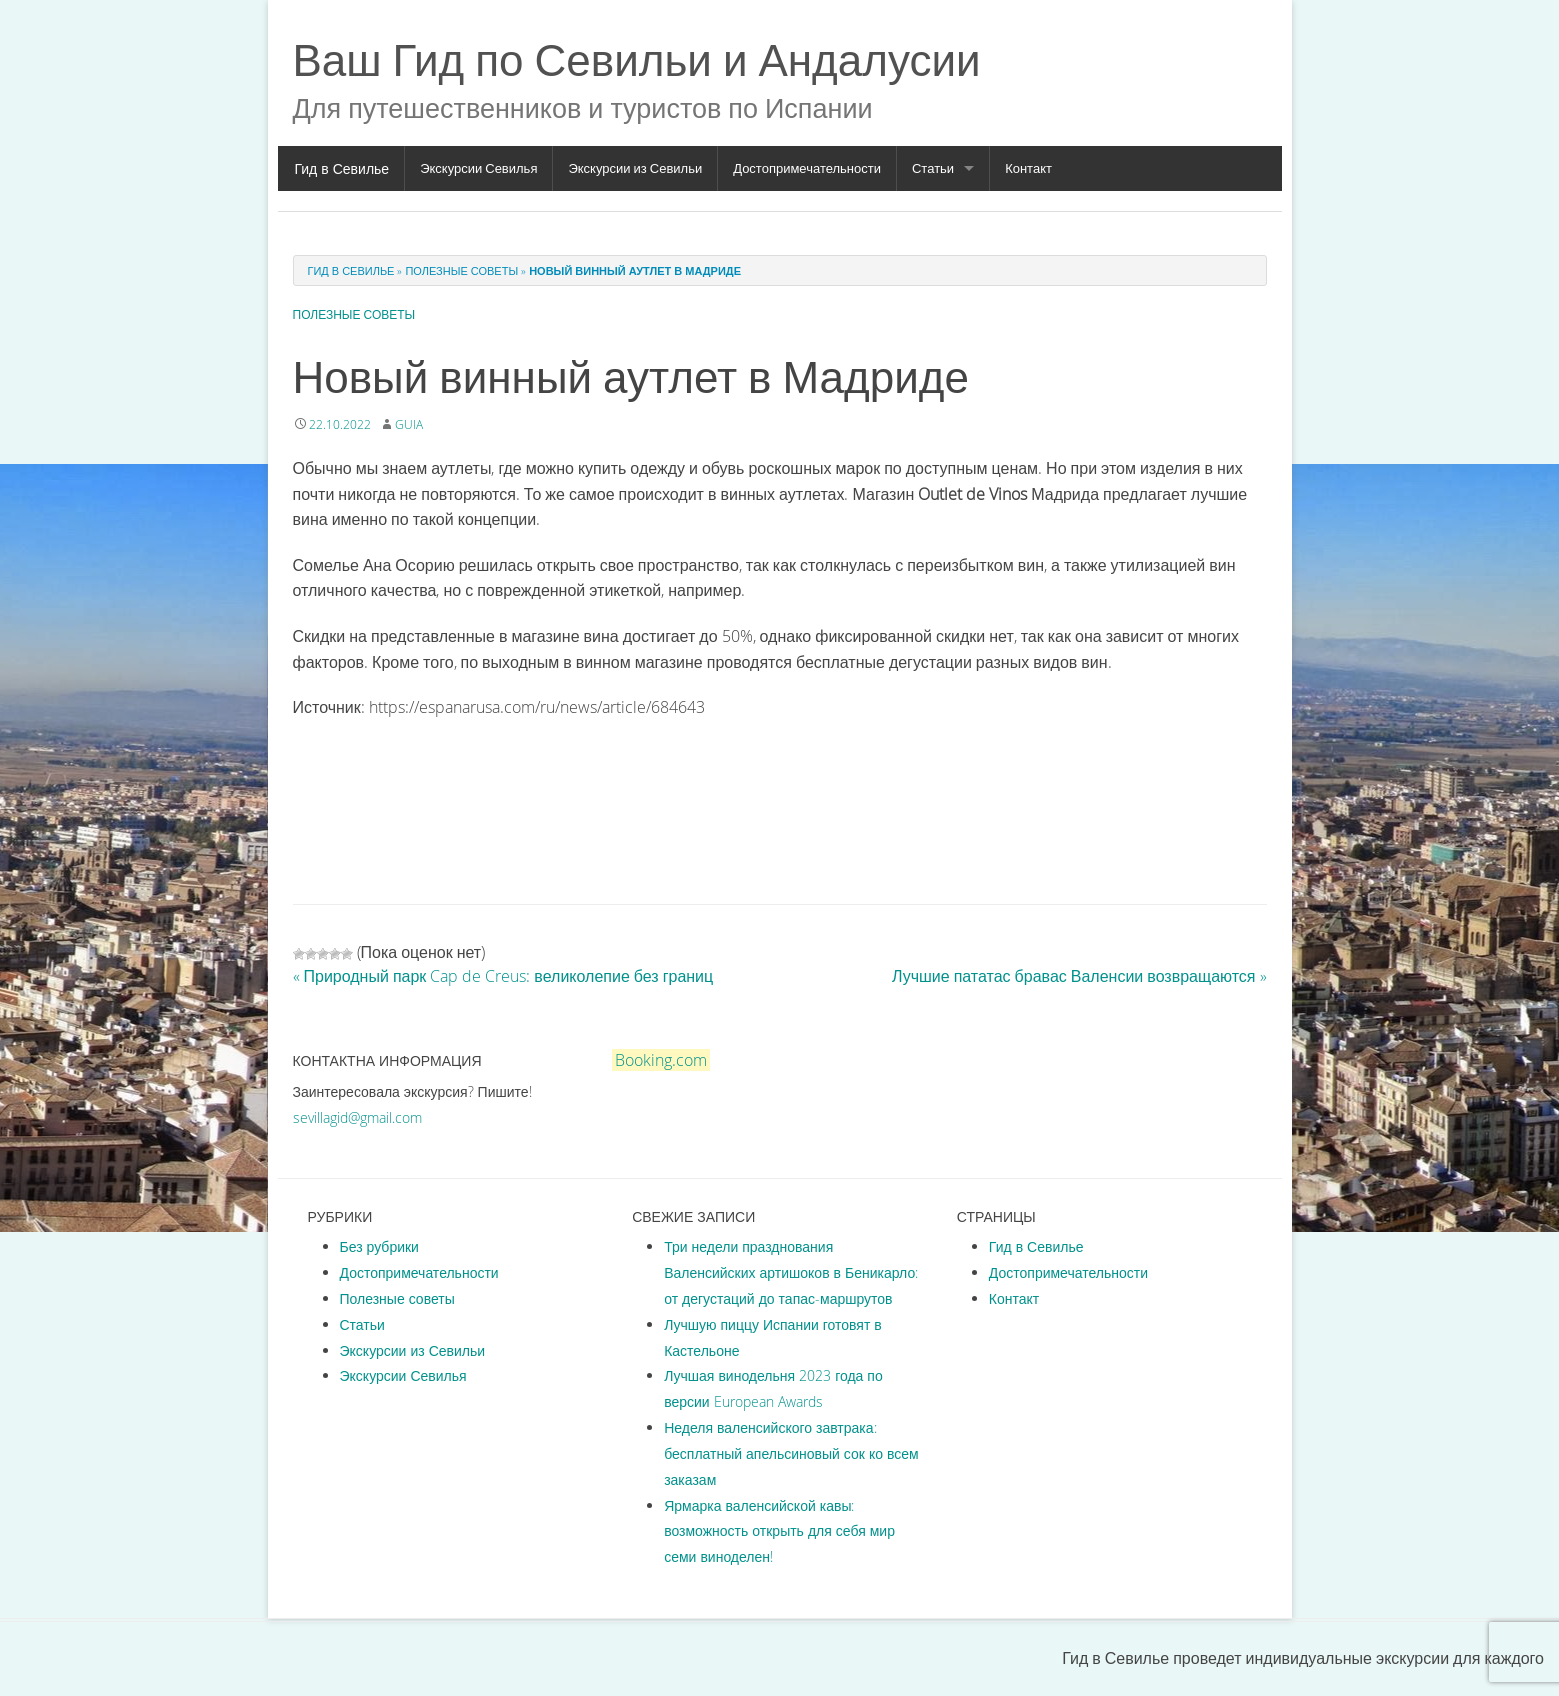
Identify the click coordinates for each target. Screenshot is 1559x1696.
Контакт (1028, 168)
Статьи (933, 168)
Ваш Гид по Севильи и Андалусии (637, 59)
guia (409, 424)
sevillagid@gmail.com (357, 1117)
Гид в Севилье (342, 168)
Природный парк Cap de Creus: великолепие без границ (503, 976)
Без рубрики (379, 1246)
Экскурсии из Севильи (635, 168)
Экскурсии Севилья (478, 168)
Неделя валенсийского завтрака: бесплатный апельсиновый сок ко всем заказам (791, 1453)
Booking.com (661, 1060)
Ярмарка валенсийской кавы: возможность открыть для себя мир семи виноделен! (779, 1531)
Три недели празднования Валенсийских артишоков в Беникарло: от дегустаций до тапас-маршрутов (791, 1272)
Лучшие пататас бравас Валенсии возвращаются (1079, 976)
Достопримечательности (807, 168)
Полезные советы (461, 270)
